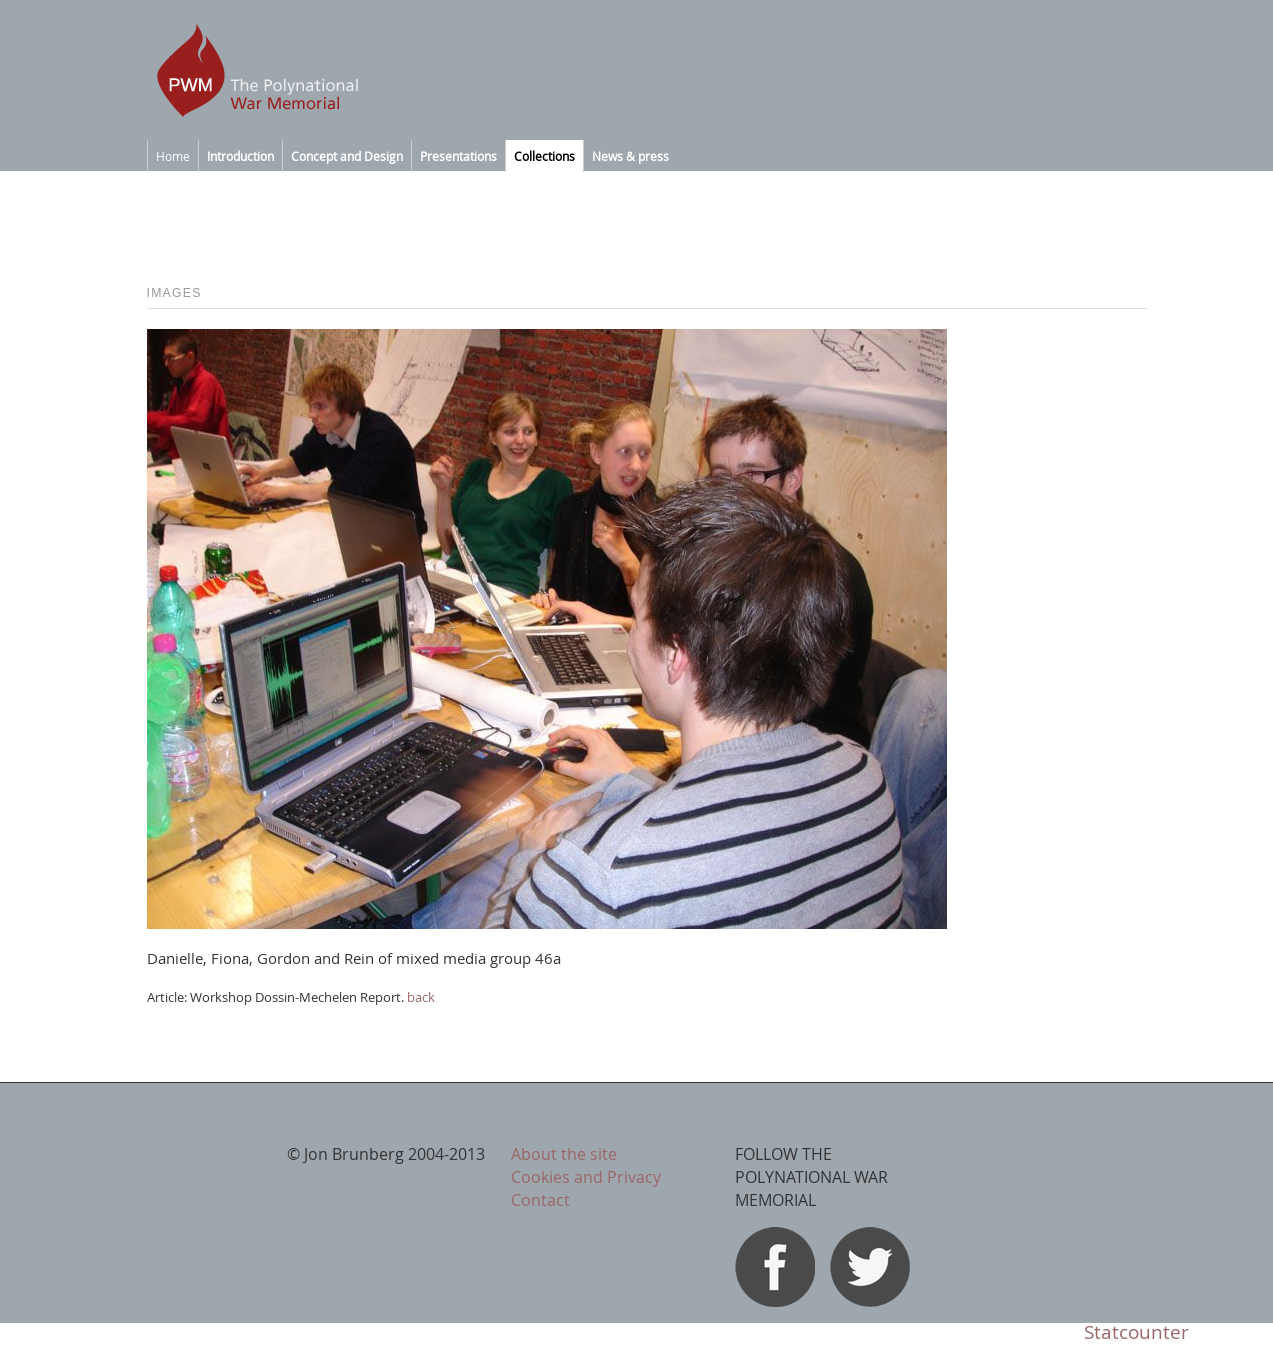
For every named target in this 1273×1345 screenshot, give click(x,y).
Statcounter (1136, 1332)
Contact (540, 1200)
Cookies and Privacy (586, 1177)
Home (173, 156)
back (421, 997)
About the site (564, 1154)
